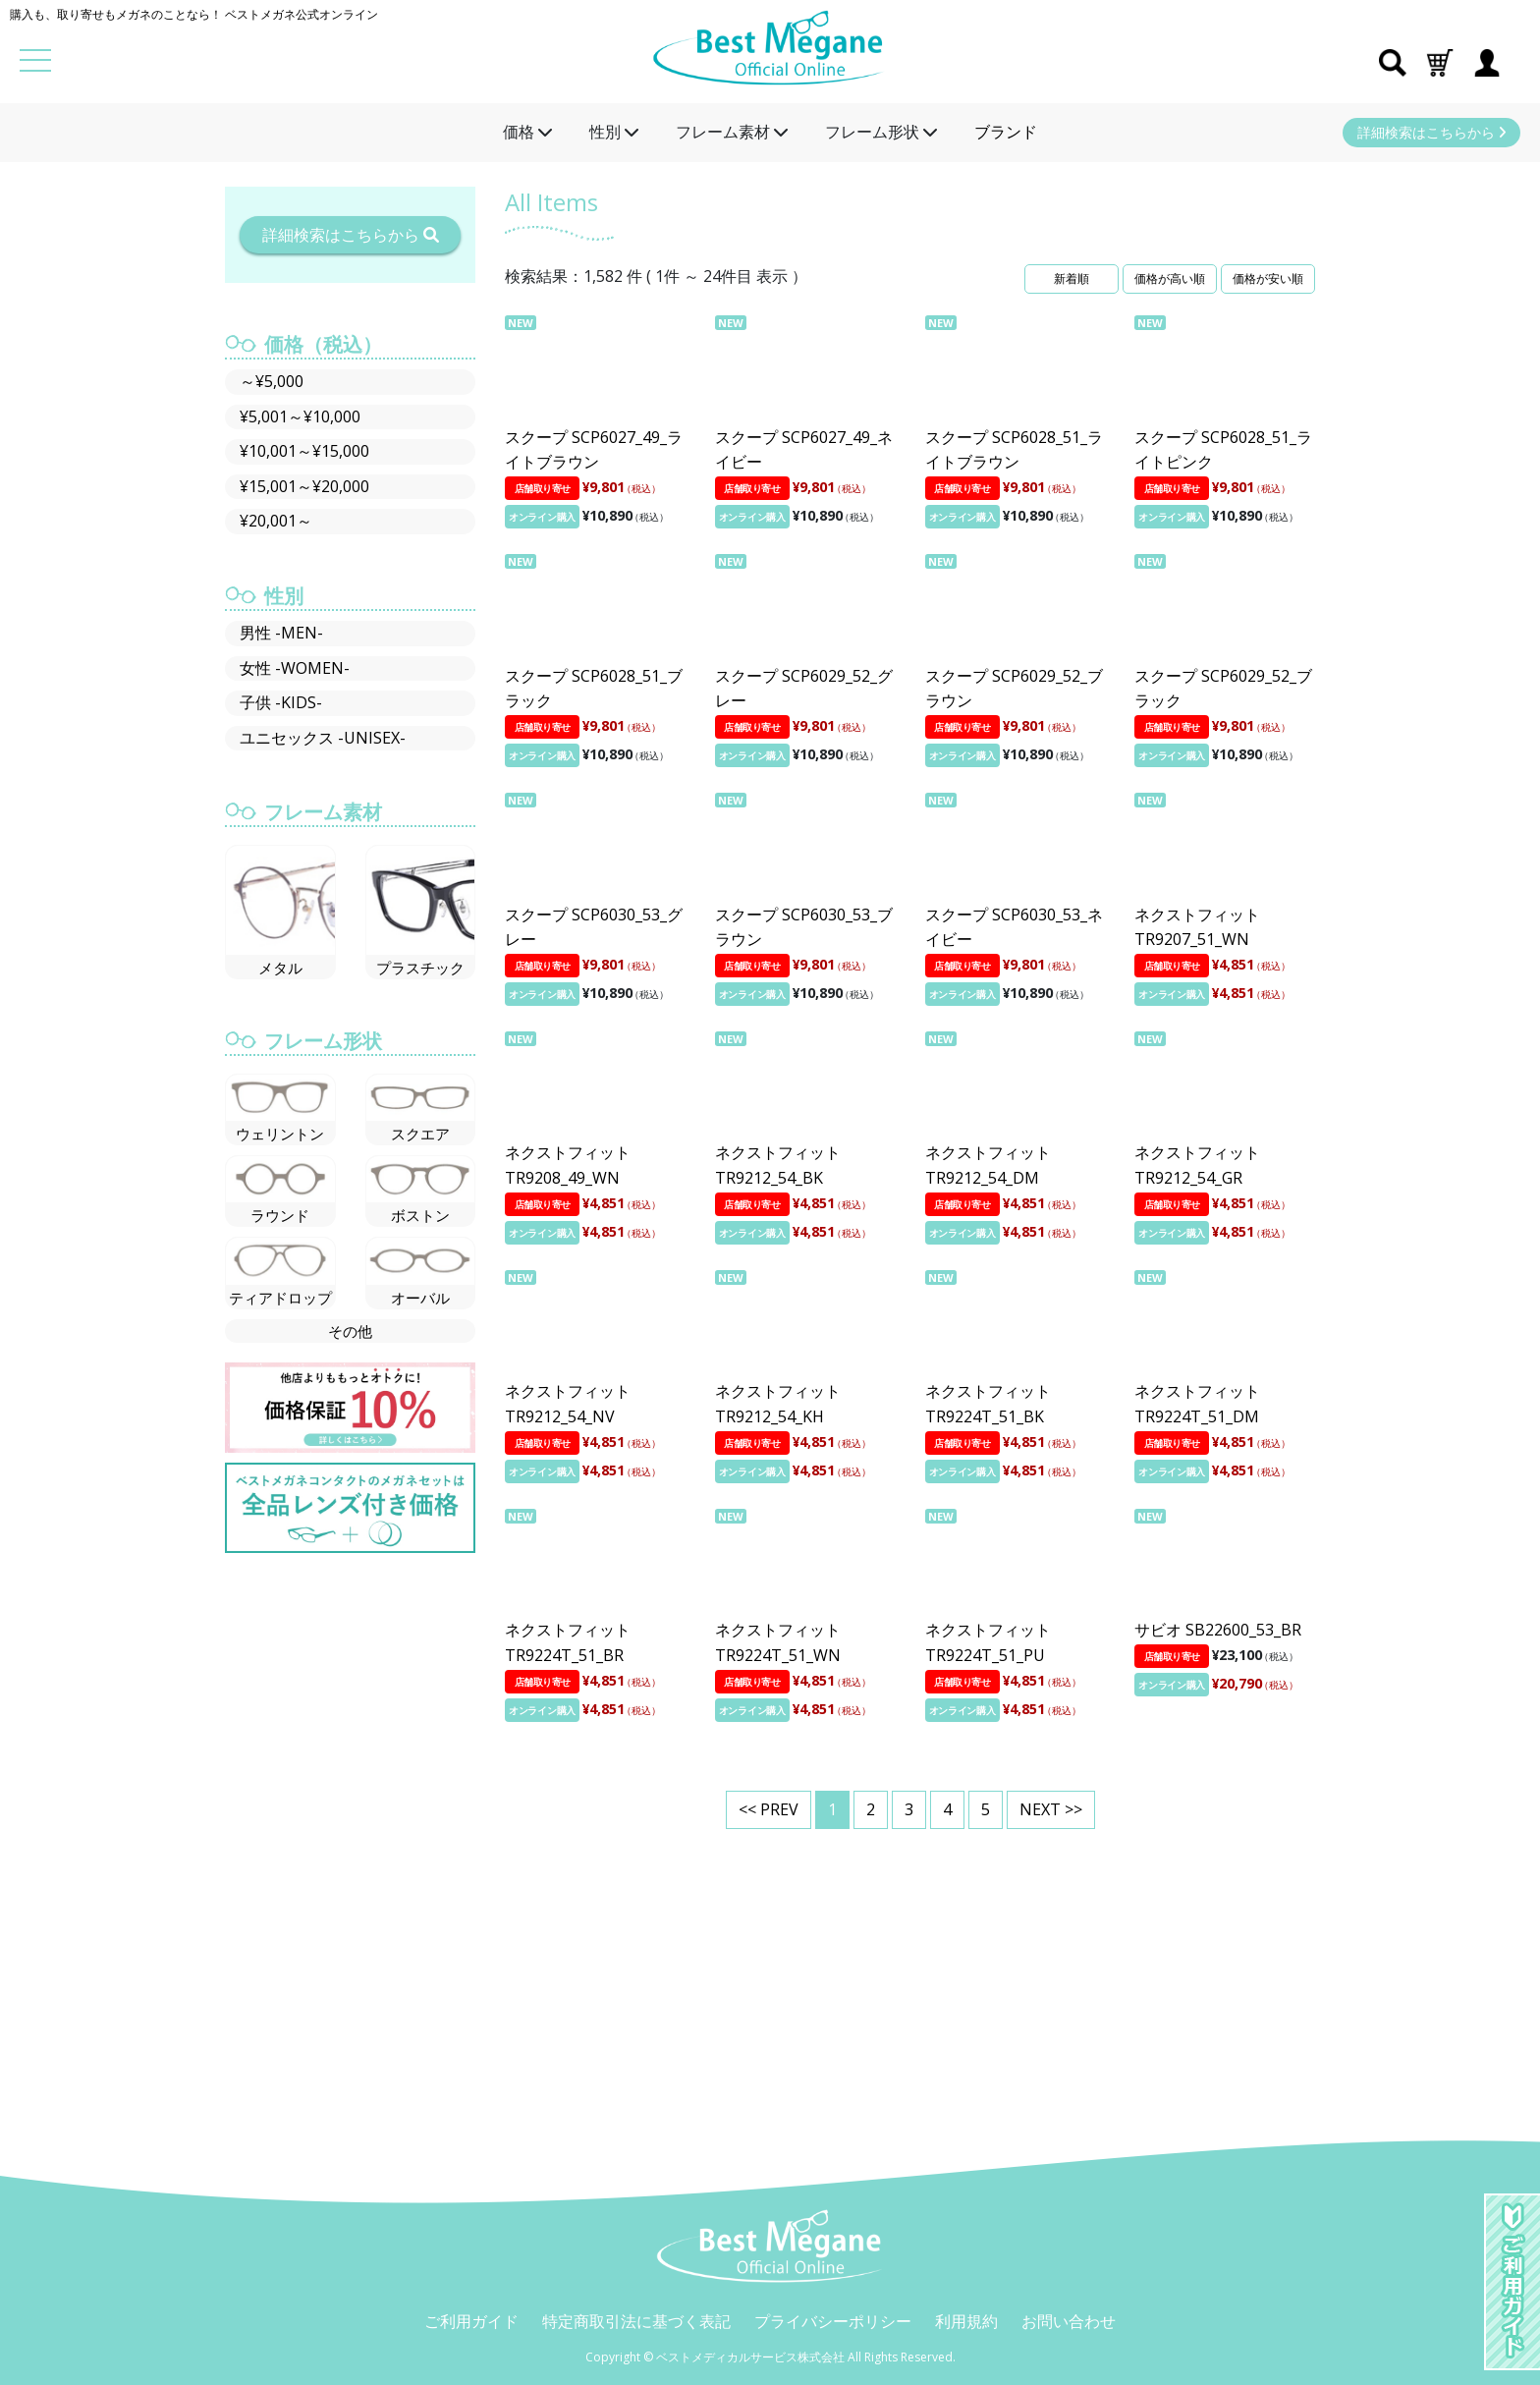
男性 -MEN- (281, 632)
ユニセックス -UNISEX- (323, 738)
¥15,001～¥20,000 (304, 486)
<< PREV (768, 1809)
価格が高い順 (1169, 278)
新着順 (1071, 278)
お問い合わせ (1068, 2321)
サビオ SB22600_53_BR (1217, 1629)
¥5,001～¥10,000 (300, 416)
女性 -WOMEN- (295, 668)
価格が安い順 (1268, 278)
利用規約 (966, 2321)
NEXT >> (1050, 1809)
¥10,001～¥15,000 (304, 451)
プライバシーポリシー (832, 2321)
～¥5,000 (271, 381)
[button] (1440, 61)
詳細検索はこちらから (1431, 132)
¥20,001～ (276, 520)
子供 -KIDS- (281, 702)
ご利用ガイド (471, 2321)
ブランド (1005, 131)
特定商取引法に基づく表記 (636, 2321)
